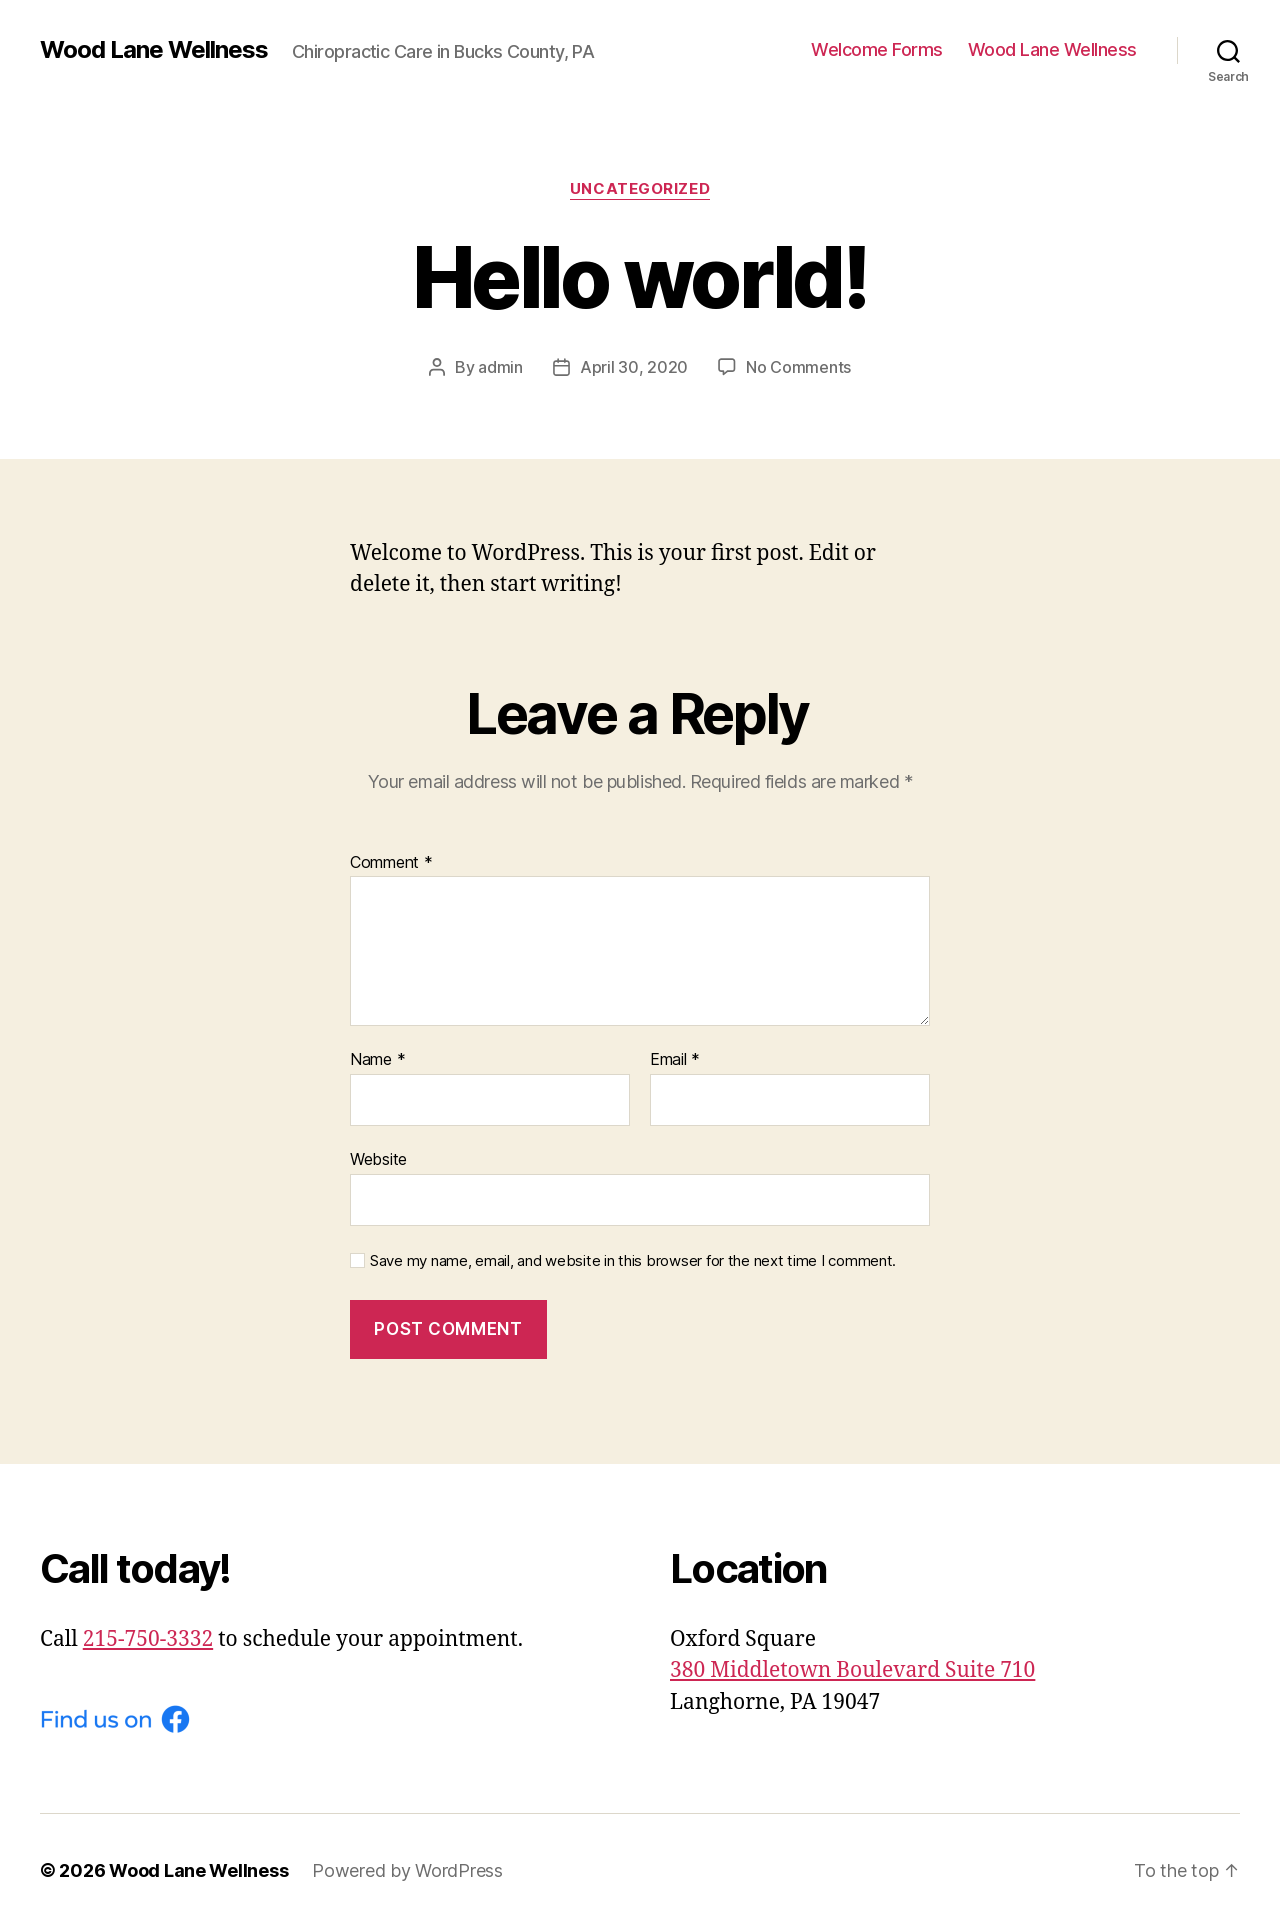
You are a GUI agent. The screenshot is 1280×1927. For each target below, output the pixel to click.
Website (378, 1159)
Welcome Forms (877, 49)
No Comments (798, 367)
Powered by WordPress (407, 1870)
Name (377, 1060)
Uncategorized (640, 189)
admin (500, 367)
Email (675, 1060)
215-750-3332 (148, 1639)
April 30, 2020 (634, 367)
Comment (391, 863)
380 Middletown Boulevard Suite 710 (852, 1670)
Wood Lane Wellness (154, 50)
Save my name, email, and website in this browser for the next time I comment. (633, 1261)
